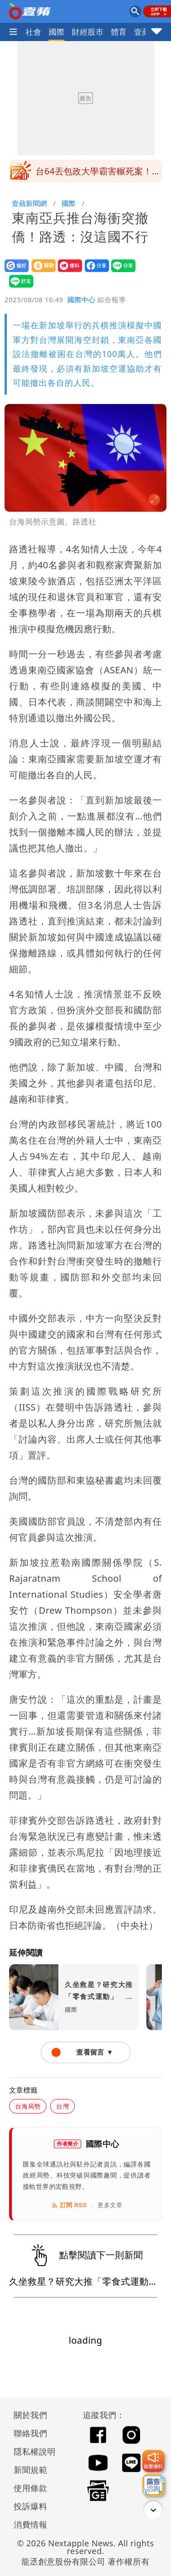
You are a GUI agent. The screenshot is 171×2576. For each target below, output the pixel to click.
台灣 (62, 2106)
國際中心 (81, 299)
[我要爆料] (153, 2461)
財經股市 (88, 31)
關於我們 (30, 2414)
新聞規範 (30, 2469)
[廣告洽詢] (153, 2485)
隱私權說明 (31, 2451)
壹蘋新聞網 (29, 203)
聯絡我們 (30, 2433)
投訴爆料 (30, 2506)
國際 (57, 31)
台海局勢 (28, 2106)
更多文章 (110, 2205)
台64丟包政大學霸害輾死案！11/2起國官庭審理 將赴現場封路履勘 (98, 174)
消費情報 (30, 2524)
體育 (119, 31)
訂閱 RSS (69, 2205)
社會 (33, 31)
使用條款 (30, 2487)
